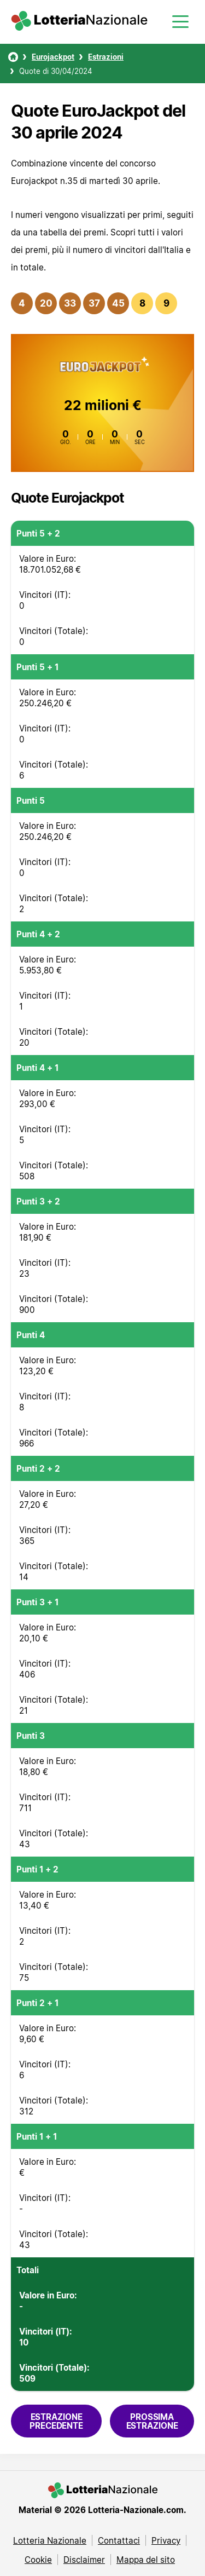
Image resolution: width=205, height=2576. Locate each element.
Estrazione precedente (56, 2421)
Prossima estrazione (152, 2421)
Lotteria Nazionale (49, 2540)
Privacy (165, 2540)
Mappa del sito (145, 2559)
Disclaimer (84, 2559)
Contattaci (119, 2540)
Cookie (38, 2559)
